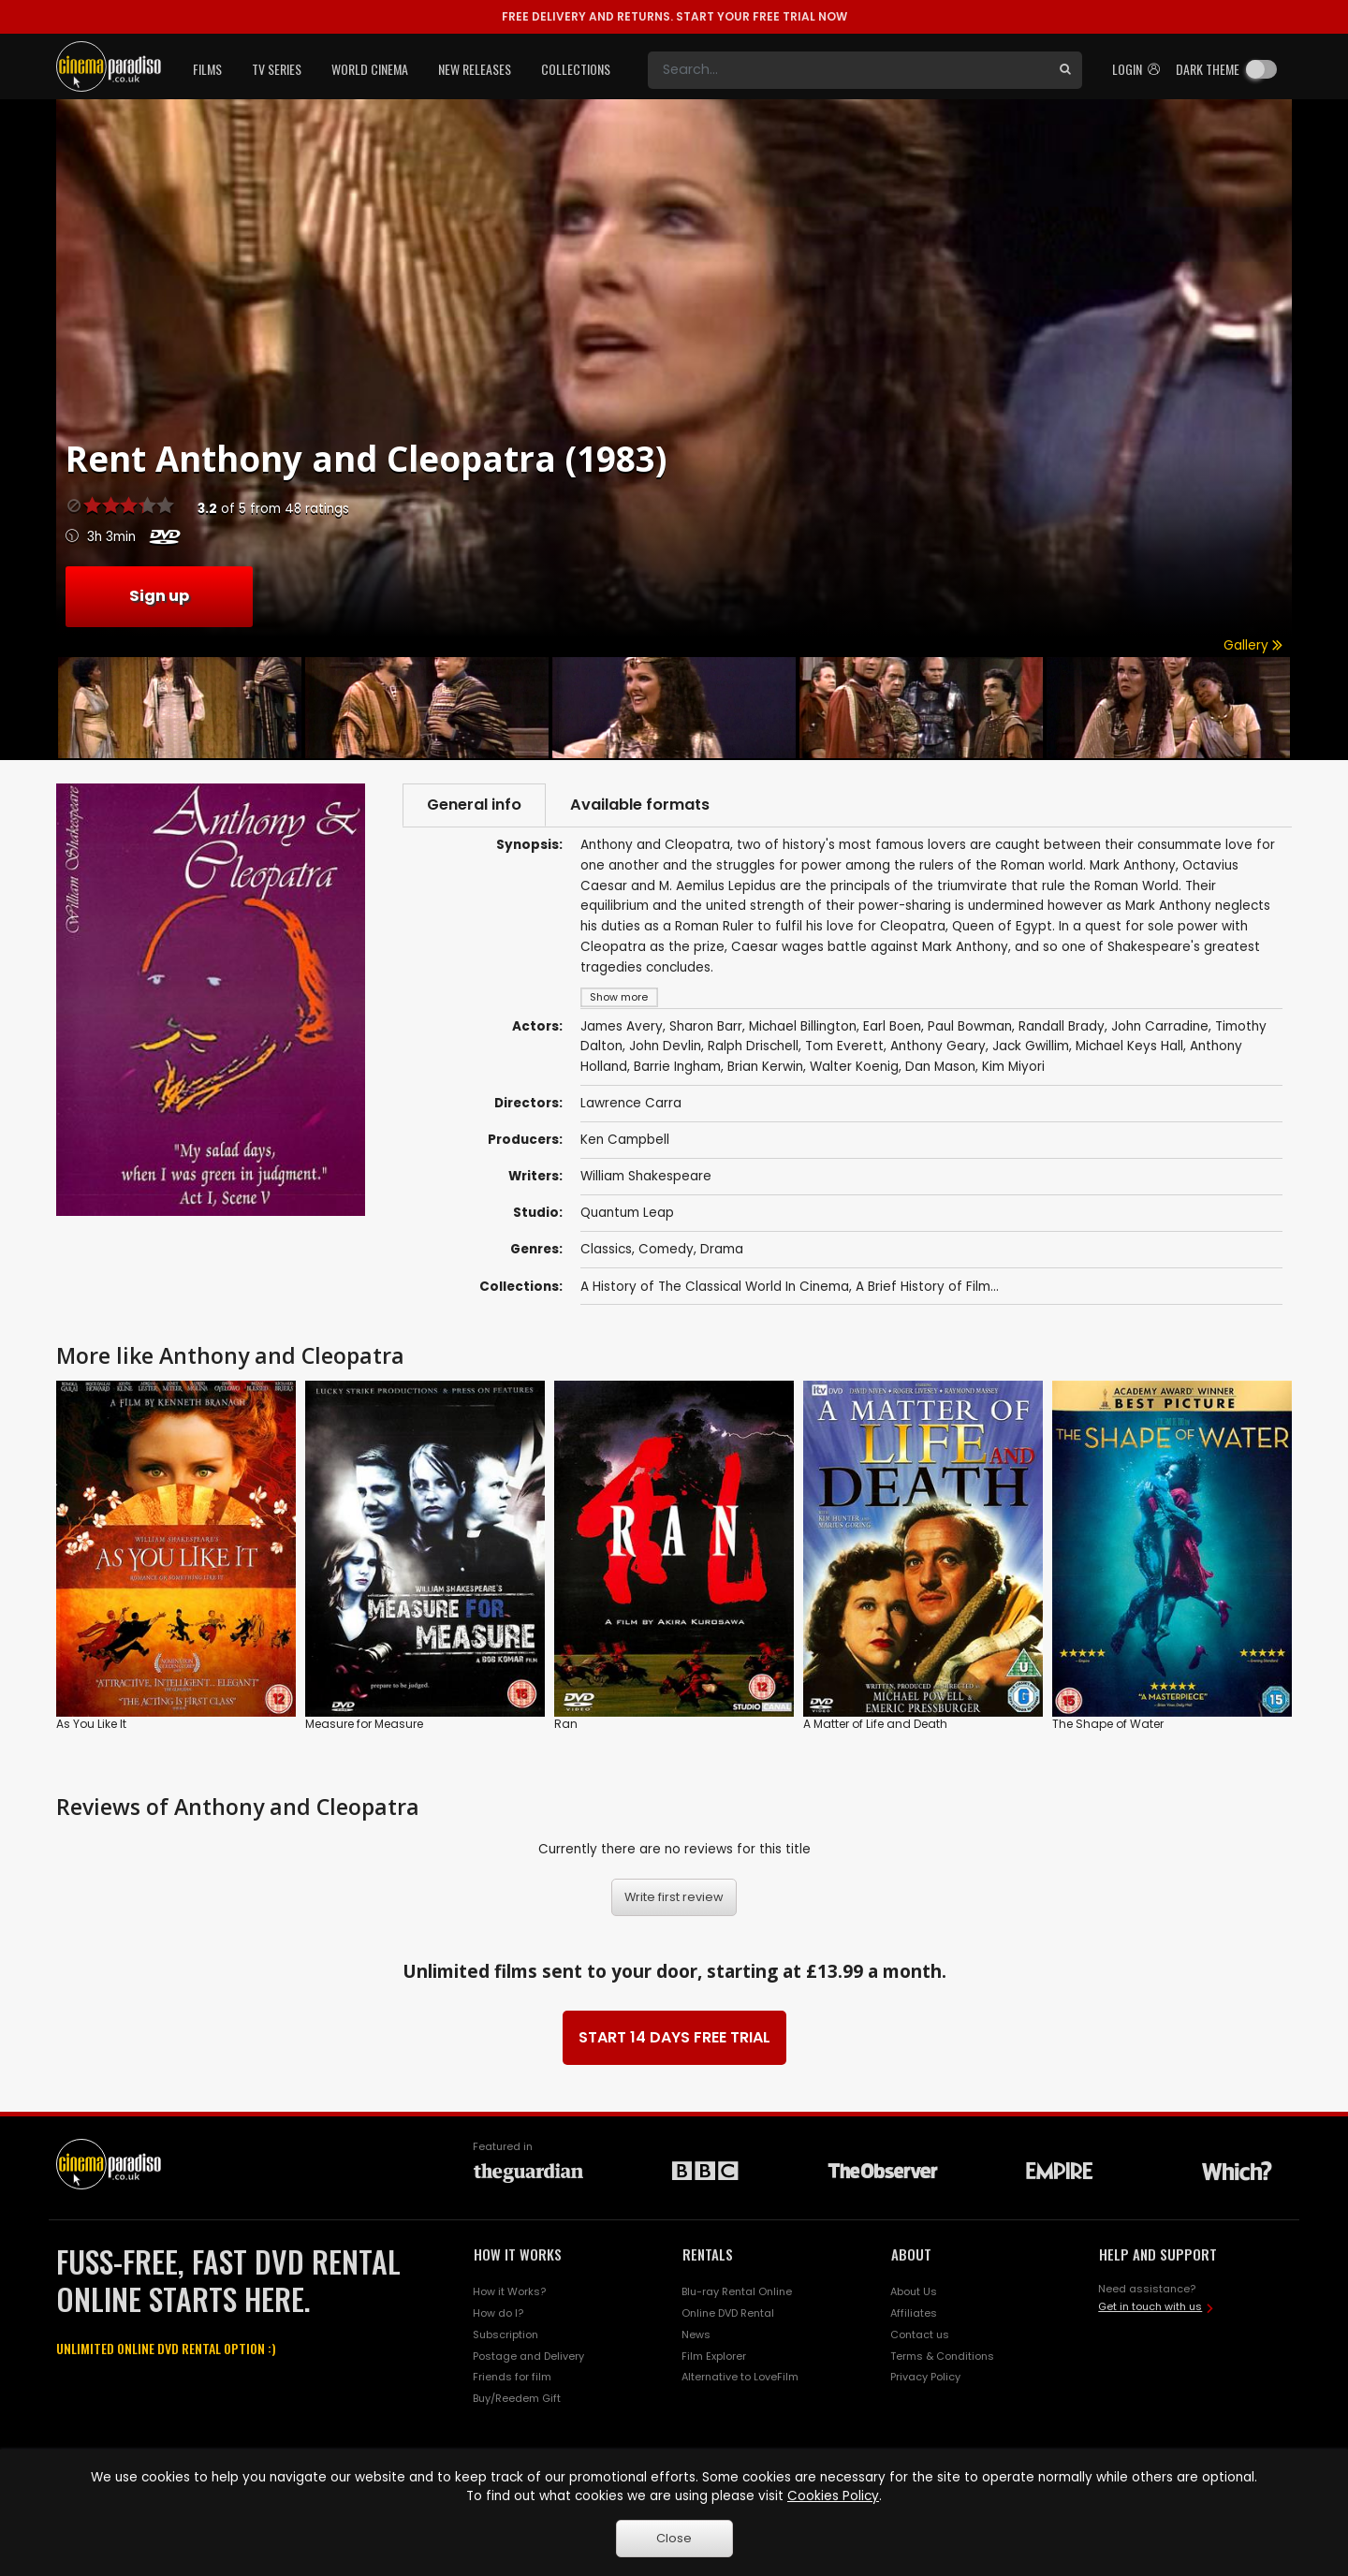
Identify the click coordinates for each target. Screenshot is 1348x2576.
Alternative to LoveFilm (740, 2376)
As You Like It (91, 1723)
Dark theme (1207, 69)
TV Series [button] (276, 69)
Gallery (1252, 645)
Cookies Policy (833, 2496)
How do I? (498, 2312)
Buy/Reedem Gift (517, 2398)
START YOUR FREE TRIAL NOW (674, 16)
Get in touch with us (1150, 2306)
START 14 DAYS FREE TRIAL (674, 2037)
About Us (913, 2291)
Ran (566, 1723)
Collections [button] (575, 69)
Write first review (674, 1897)
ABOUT (911, 2254)
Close (674, 2538)
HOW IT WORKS (518, 2254)
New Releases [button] (474, 69)
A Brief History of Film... (927, 1286)
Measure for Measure (364, 1723)
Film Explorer (713, 2356)
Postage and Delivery (528, 2356)
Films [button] (207, 69)
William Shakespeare (645, 1176)
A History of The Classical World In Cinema (714, 1286)
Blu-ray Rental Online (736, 2291)
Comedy (666, 1249)
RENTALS (707, 2254)
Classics (606, 1249)
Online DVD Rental (727, 2312)
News (696, 2334)
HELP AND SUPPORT (1158, 2254)
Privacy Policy (925, 2376)
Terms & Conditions (942, 2356)
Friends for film (512, 2376)
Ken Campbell (624, 1140)
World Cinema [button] (369, 69)
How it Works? (509, 2291)
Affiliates (913, 2312)
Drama (721, 1249)
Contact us (919, 2334)
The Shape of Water (1108, 1723)
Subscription (505, 2334)
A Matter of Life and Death (875, 1723)
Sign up (159, 596)
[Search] (848, 70)
